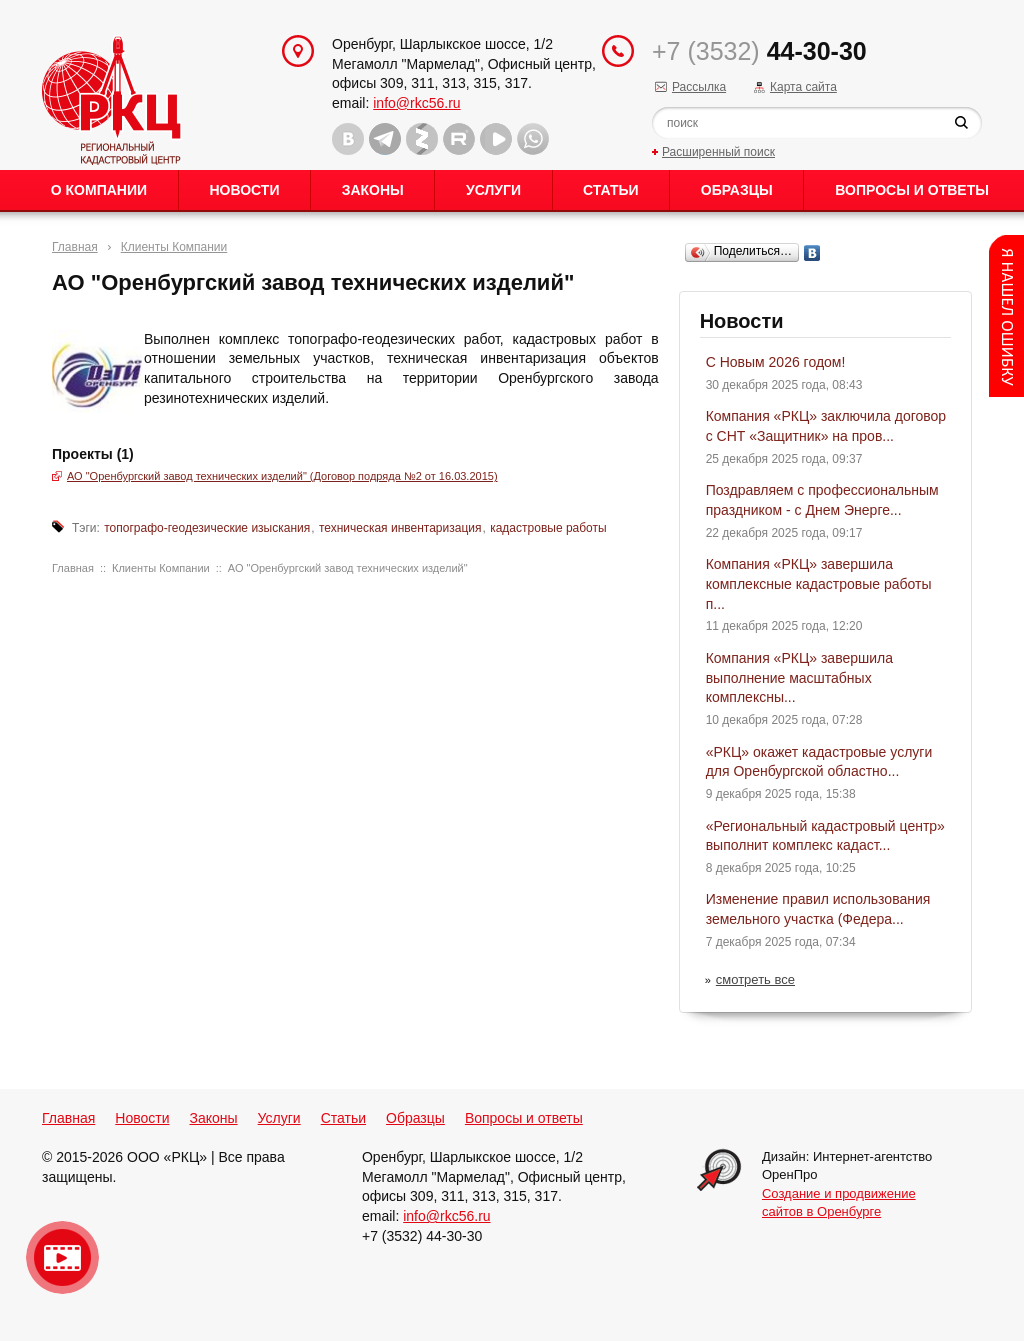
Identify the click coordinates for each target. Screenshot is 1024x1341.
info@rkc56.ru (416, 103)
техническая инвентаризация (400, 528)
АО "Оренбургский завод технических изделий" (348, 568)
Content (1006, 316)
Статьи (611, 190)
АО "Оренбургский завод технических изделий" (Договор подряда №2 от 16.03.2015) (282, 476)
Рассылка (699, 87)
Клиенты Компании (174, 247)
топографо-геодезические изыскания (207, 528)
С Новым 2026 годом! (776, 362)
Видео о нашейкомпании (62, 1257)
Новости (244, 190)
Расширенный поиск (718, 152)
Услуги (493, 190)
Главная (75, 247)
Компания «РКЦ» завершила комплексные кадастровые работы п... (819, 583)
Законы (373, 190)
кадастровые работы (548, 528)
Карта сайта (803, 87)
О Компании (99, 190)
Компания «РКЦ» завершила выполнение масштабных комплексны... (799, 677)
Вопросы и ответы (912, 190)
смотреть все (755, 979)
